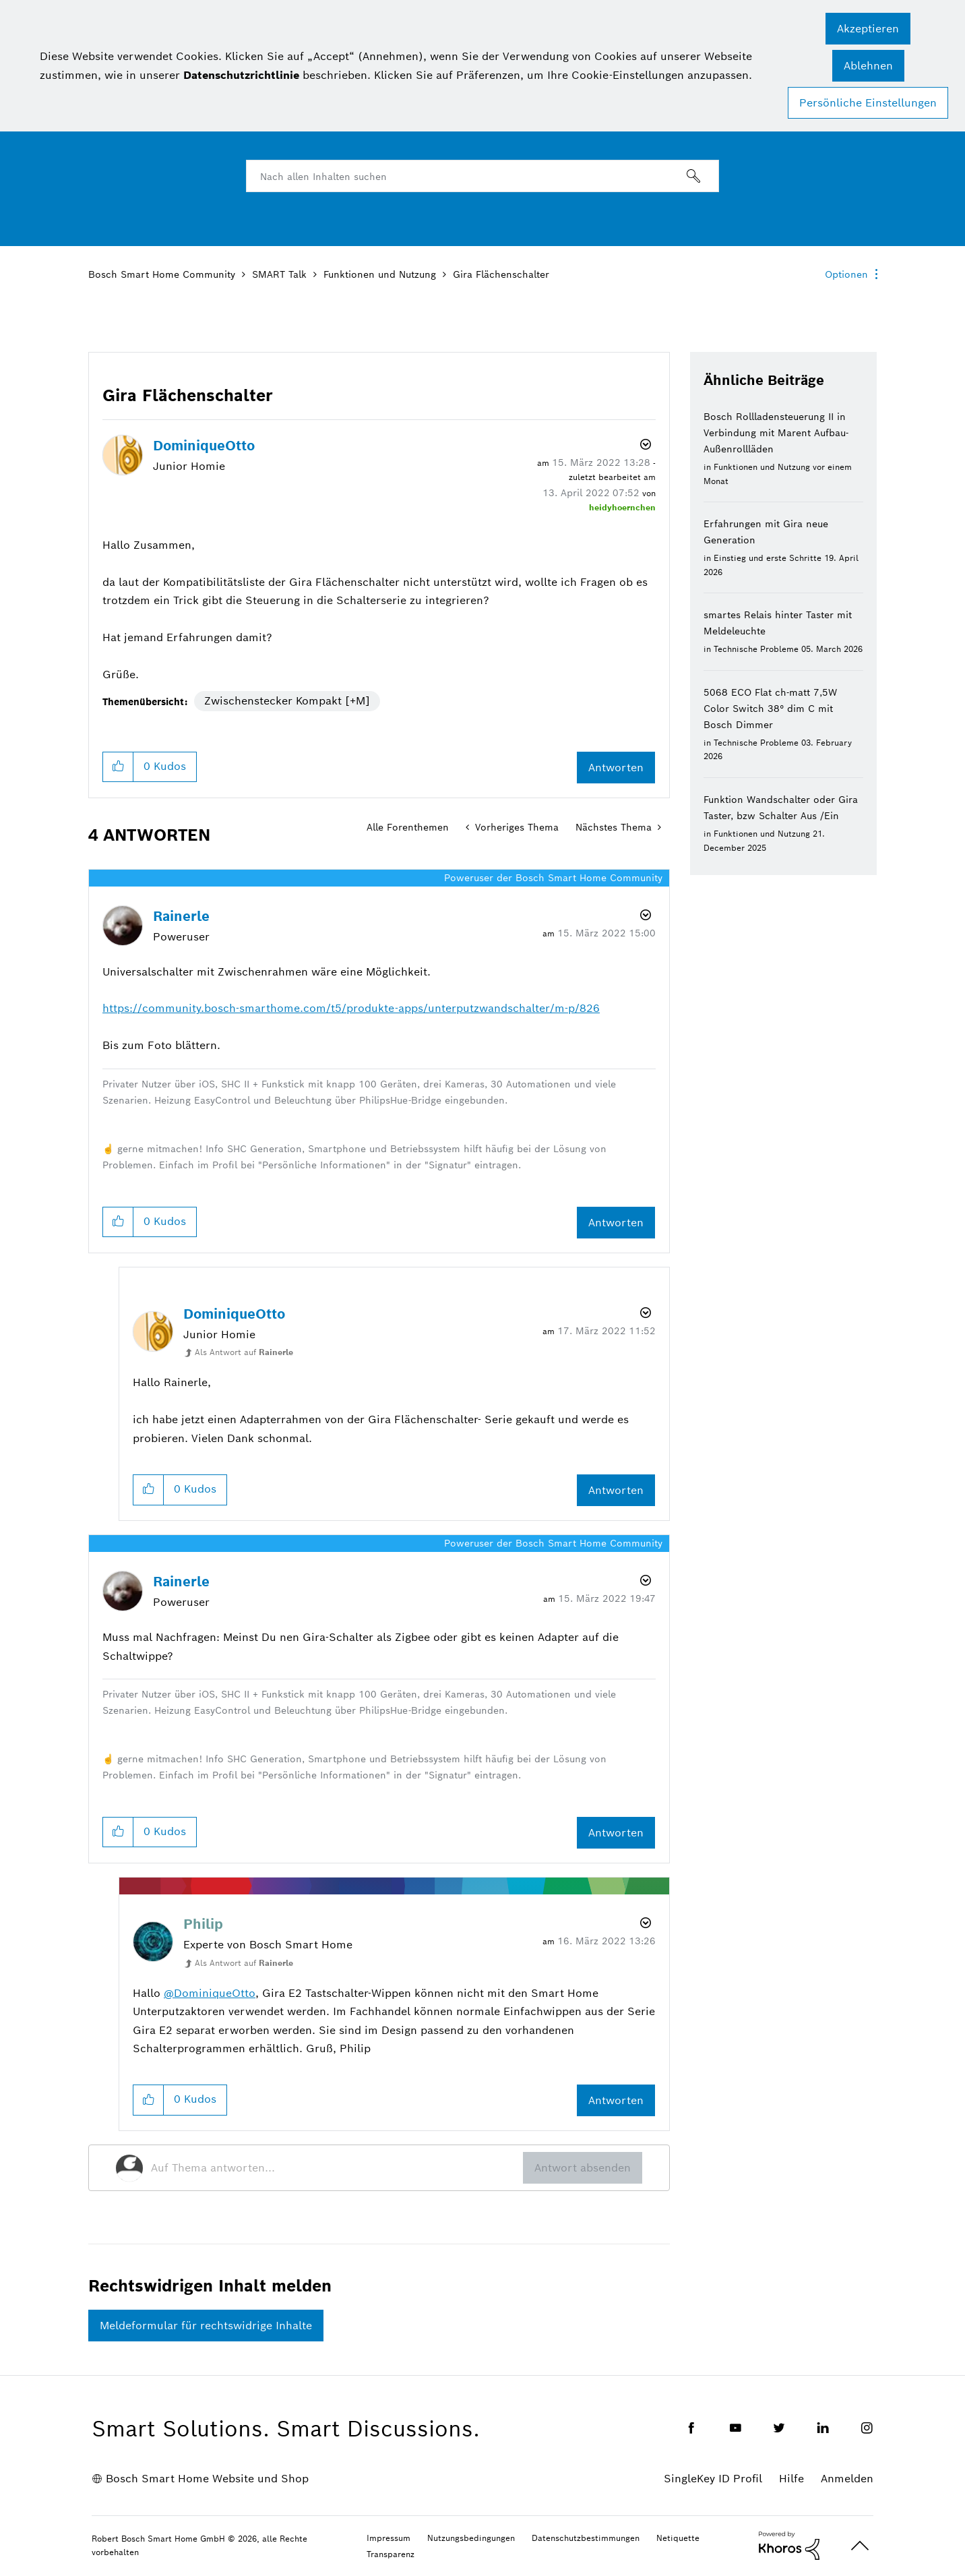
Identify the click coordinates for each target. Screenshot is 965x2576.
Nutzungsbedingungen (471, 2538)
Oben (859, 2546)
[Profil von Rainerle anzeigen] (181, 916)
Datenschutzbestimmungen (586, 2538)
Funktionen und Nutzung (379, 274)
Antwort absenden (582, 2168)
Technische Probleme (756, 649)
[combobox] (482, 176)
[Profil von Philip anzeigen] (203, 1924)
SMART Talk (279, 274)
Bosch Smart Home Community (161, 274)
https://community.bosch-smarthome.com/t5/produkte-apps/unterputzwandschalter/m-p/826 (351, 1008)
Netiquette (677, 2538)
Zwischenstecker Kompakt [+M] (287, 701)
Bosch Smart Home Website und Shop (207, 2479)
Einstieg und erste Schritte (767, 558)
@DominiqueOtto (209, 1993)
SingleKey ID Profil (713, 2479)
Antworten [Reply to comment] (616, 1223)
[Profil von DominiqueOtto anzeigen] (204, 445)
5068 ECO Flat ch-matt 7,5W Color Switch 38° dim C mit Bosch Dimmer (770, 708)
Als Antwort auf (244, 1352)
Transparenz (390, 2554)
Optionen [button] (846, 274)
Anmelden (847, 2479)
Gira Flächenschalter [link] (501, 274)
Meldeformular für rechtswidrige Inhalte (206, 2325)
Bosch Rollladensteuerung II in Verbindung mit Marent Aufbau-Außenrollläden (776, 433)
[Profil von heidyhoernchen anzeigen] (622, 507)
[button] (868, 28)
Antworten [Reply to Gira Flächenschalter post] (616, 767)
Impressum (388, 2538)
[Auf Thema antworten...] (337, 2168)
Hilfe (791, 2479)
